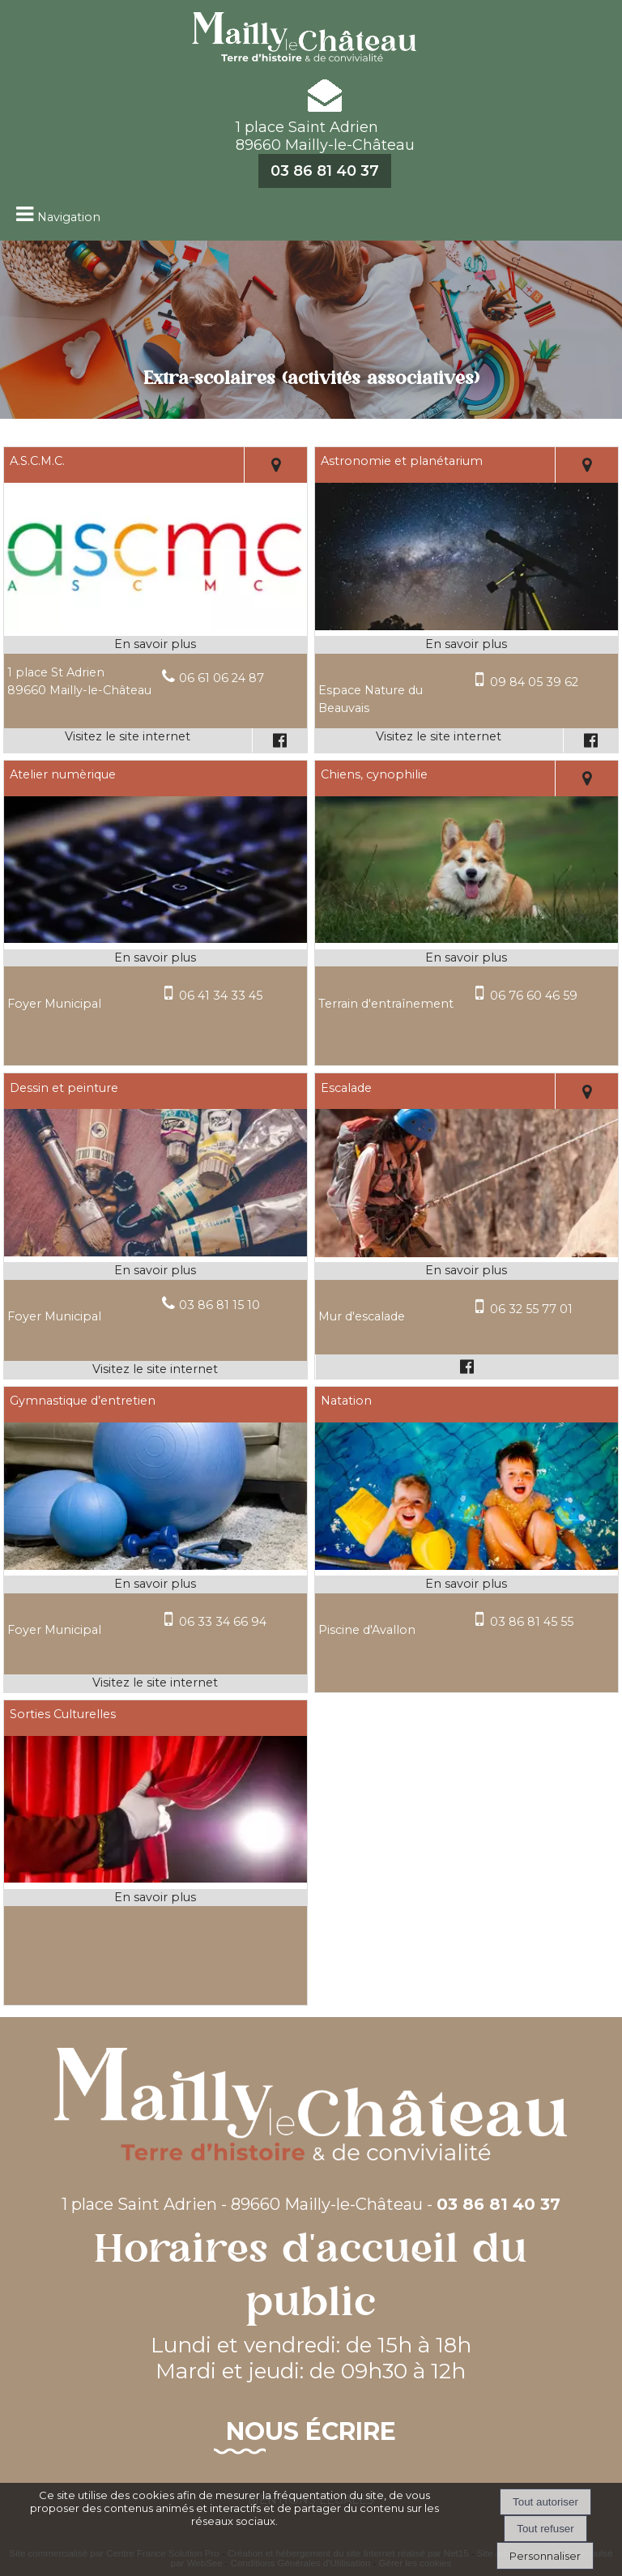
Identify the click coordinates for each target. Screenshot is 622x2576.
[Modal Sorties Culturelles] (155, 1878)
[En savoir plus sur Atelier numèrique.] (155, 958)
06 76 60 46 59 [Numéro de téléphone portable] (533, 995)
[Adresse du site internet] (128, 740)
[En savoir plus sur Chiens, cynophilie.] (466, 958)
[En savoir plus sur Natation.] (466, 1584)
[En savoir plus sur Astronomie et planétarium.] (466, 645)
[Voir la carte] (276, 465)
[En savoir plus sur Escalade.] (466, 1271)
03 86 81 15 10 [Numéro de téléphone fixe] (219, 1305)
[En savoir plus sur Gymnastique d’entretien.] (155, 1584)
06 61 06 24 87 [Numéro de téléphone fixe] (221, 678)
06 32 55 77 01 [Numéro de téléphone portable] (531, 1309)
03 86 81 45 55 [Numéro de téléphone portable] (531, 1621)
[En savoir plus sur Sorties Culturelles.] (155, 1898)
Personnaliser (545, 2555)
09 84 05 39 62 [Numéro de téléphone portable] (534, 682)
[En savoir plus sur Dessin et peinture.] (155, 1271)
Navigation (68, 217)
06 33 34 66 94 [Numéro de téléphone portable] (222, 1621)
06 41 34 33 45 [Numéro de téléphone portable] (220, 995)
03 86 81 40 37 (325, 171)
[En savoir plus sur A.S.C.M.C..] (155, 645)
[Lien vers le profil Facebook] (279, 740)
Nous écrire (311, 2431)
